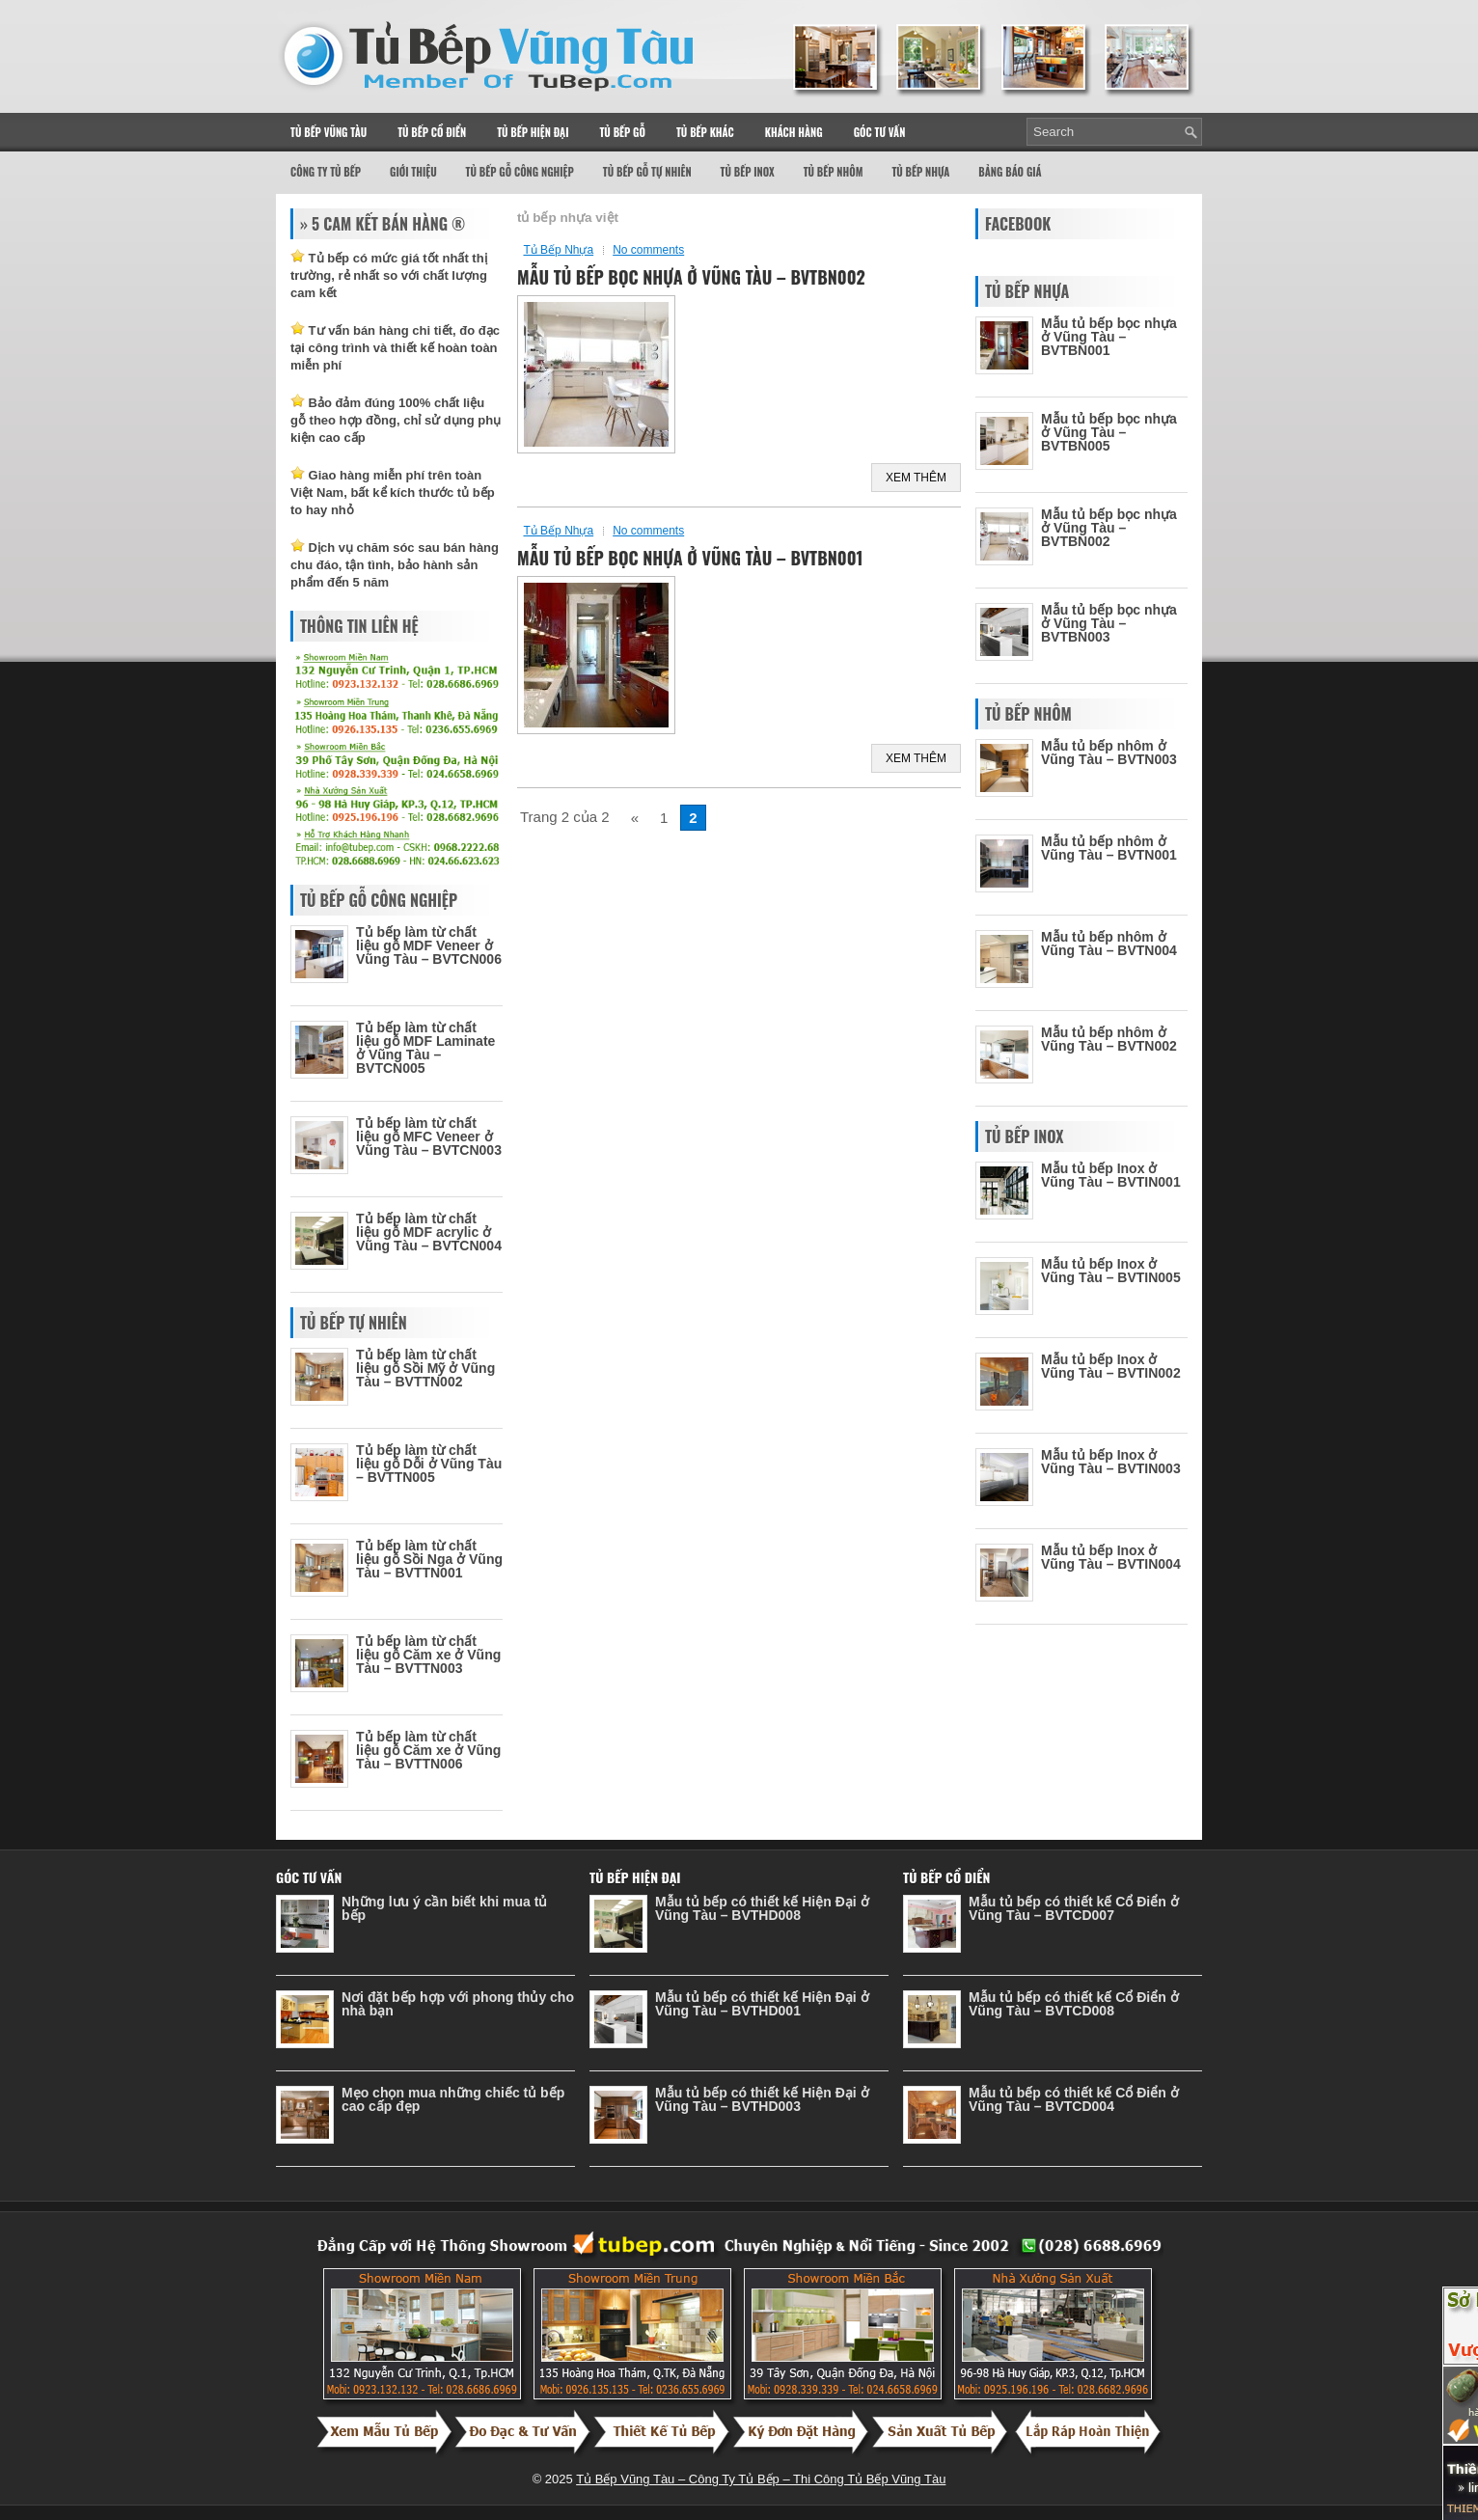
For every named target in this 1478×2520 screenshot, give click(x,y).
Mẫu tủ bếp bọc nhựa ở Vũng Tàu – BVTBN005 (1109, 432)
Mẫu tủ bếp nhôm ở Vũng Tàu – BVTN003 (1109, 752)
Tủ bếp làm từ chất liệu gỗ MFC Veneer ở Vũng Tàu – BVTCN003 (429, 1136)
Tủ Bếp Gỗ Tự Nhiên (647, 171)
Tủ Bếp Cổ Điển (431, 132)
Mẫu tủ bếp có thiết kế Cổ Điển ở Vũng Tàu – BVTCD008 (1074, 2003)
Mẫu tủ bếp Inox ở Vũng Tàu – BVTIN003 (1111, 1461)
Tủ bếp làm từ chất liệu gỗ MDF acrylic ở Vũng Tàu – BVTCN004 (429, 1232)
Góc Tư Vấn (880, 132)
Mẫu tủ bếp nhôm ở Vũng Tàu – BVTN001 (1109, 848)
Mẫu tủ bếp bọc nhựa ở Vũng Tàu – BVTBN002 (691, 276)
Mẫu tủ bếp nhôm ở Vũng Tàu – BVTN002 (1109, 1039)
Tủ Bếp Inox (748, 171)
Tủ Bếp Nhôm (833, 171)
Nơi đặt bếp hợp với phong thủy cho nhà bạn (458, 2003)
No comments (648, 250)
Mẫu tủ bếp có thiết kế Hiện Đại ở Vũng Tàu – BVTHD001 (762, 2003)
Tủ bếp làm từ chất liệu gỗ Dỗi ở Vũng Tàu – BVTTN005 (429, 1463)
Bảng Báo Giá (1009, 171)
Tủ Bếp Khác (705, 132)
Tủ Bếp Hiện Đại (532, 132)
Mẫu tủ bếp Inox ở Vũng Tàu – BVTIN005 (1111, 1270)
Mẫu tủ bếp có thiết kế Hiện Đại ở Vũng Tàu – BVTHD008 (762, 1908)
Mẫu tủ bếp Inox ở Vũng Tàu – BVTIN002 (1111, 1366)
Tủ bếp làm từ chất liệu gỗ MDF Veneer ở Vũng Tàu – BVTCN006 (429, 945)
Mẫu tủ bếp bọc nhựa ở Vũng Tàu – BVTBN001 (690, 557)
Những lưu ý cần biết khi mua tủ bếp (444, 1908)
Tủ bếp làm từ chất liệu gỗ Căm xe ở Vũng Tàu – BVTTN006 (428, 1750)
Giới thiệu (413, 171)
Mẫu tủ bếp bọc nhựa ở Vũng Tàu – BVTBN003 (1109, 623)
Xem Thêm (916, 477)
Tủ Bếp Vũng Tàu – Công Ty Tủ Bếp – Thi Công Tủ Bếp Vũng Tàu (760, 2479)
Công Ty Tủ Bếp (325, 171)
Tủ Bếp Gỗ (622, 132)
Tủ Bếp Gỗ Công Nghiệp (520, 171)
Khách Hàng (794, 132)
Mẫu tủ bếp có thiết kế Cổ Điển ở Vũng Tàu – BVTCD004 (1074, 2099)
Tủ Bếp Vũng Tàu (328, 132)
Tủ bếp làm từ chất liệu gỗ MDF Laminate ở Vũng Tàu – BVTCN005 (425, 1048)
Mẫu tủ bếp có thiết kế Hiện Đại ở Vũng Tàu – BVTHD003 (762, 2099)
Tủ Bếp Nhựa (920, 171)
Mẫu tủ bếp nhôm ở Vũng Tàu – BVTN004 (1109, 943)
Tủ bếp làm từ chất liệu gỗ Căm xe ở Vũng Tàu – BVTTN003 (428, 1654)
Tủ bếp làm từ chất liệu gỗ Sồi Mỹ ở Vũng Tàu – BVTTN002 (425, 1368)
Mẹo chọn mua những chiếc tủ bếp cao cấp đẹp (453, 2099)
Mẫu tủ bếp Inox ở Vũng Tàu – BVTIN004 (1111, 1557)
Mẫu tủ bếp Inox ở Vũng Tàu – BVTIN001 (1111, 1175)
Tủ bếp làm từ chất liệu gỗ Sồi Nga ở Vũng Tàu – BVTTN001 (429, 1559)
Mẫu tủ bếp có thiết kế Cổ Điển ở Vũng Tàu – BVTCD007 (1074, 1908)
